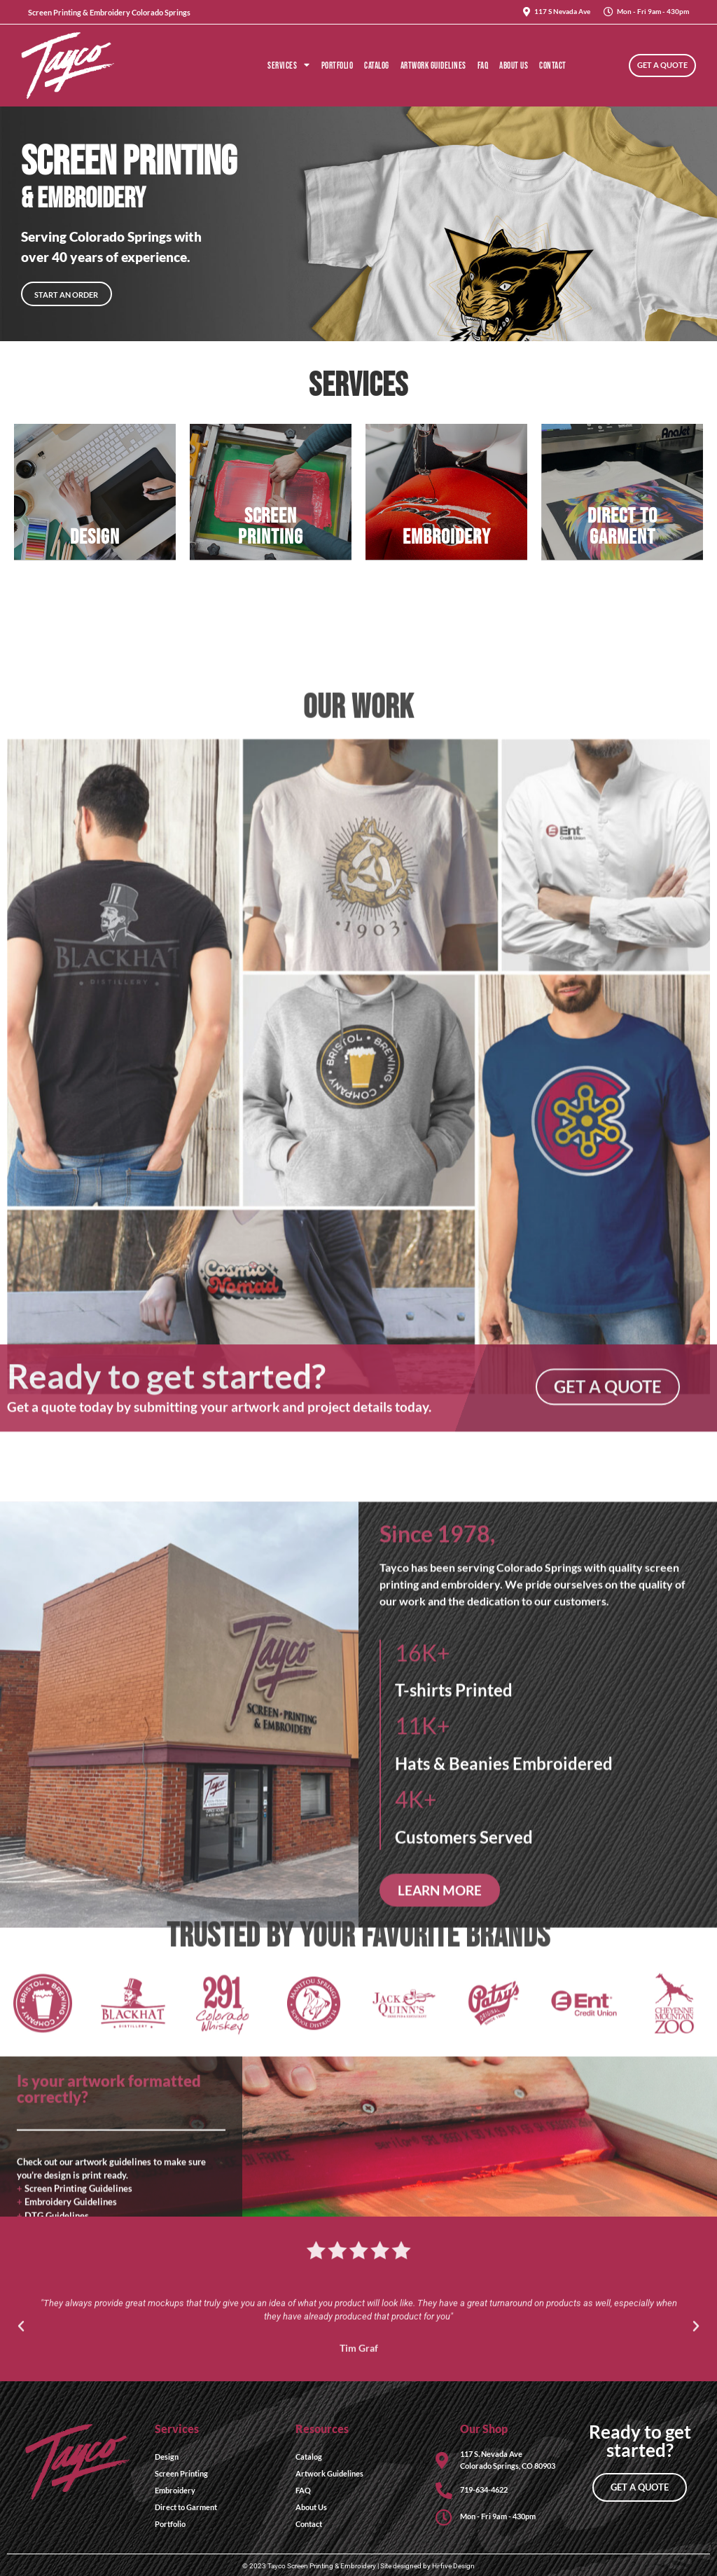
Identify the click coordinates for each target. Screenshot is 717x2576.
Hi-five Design (453, 2553)
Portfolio (337, 65)
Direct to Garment (186, 2493)
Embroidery (175, 2476)
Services (288, 65)
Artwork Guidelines (433, 65)
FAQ (483, 65)
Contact (552, 65)
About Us (513, 65)
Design (167, 2443)
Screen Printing (181, 2460)
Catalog (376, 65)
